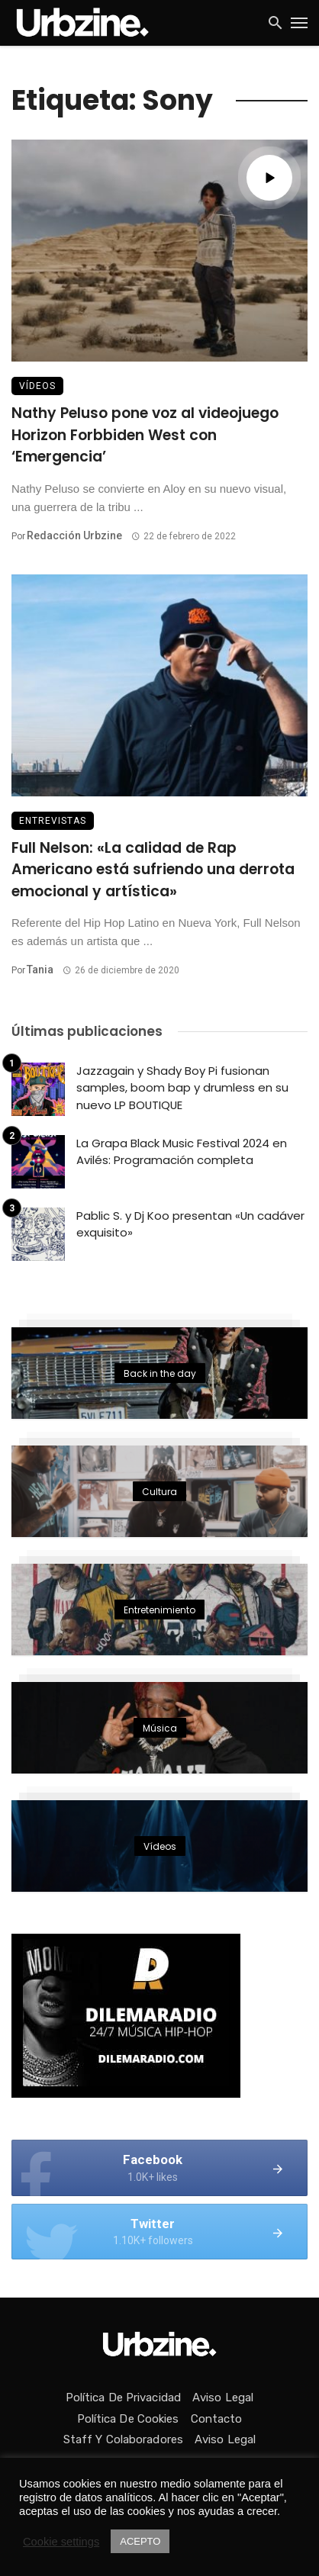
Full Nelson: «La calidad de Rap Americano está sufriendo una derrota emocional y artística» (153, 870)
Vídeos (37, 386)
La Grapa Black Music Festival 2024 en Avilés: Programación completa (181, 1152)
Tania (40, 969)
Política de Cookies (128, 2419)
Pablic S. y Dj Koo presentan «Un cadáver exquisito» (190, 1224)
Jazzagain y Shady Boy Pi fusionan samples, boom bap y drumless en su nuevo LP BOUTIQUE (182, 1088)
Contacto (217, 2419)
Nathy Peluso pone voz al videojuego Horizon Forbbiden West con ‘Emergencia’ (145, 435)
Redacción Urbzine (74, 535)
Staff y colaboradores (123, 2439)
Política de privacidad (123, 2397)
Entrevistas (52, 820)
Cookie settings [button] (61, 2542)
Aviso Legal (222, 2397)
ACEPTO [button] (140, 2541)
